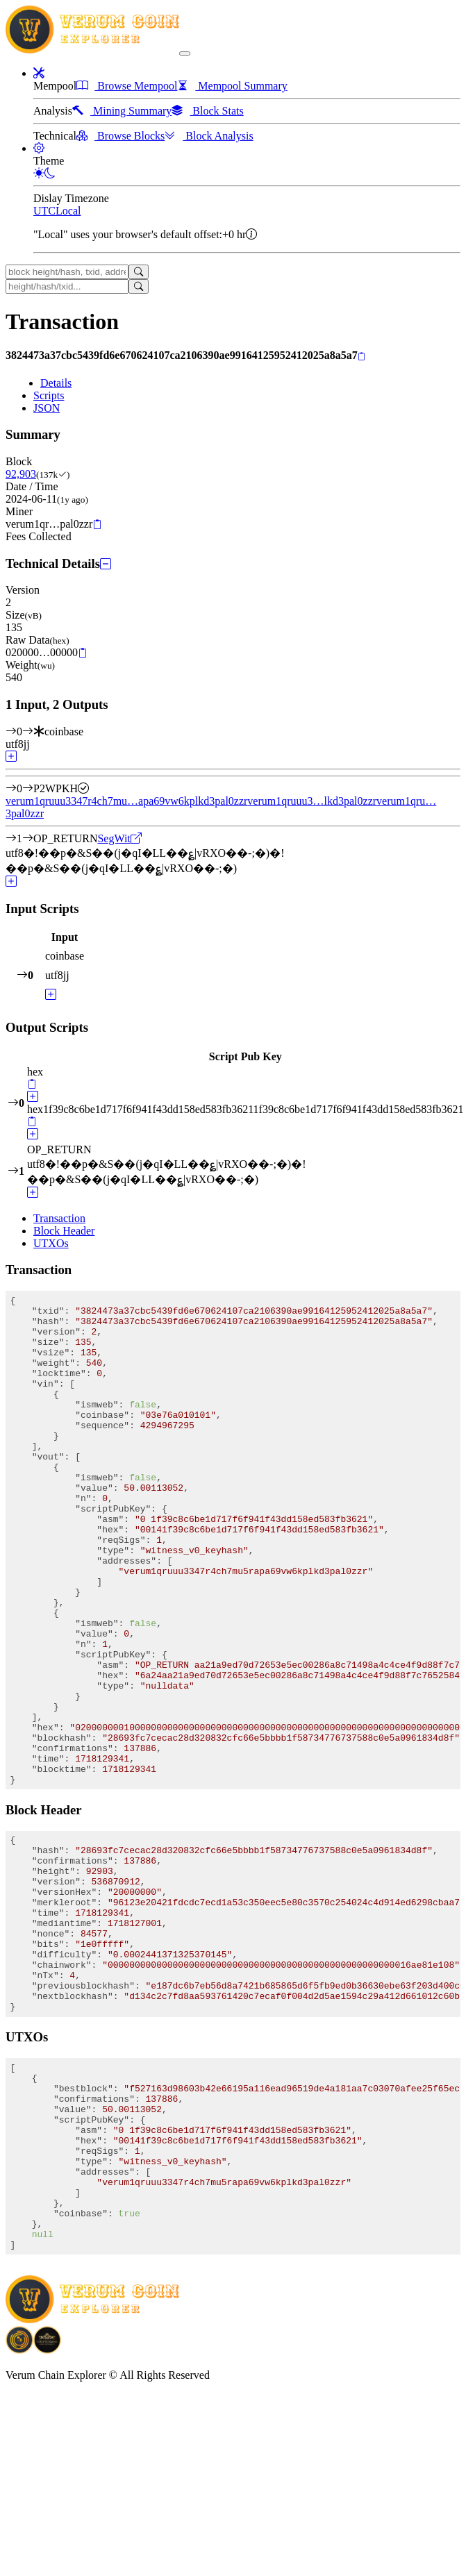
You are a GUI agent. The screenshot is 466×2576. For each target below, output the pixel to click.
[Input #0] (27, 731)
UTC (44, 211)
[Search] (138, 272)
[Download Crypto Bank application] (47, 2519)
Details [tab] (56, 383)
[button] (38, 73)
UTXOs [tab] (51, 1243)
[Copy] (361, 356)
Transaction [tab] (59, 1218)
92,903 (21, 474)
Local (68, 211)
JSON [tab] (46, 408)
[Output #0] (27, 788)
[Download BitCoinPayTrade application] (19, 2519)
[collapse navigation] (184, 53)
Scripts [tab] (48, 395)
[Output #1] (27, 838)
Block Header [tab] (63, 1231)
